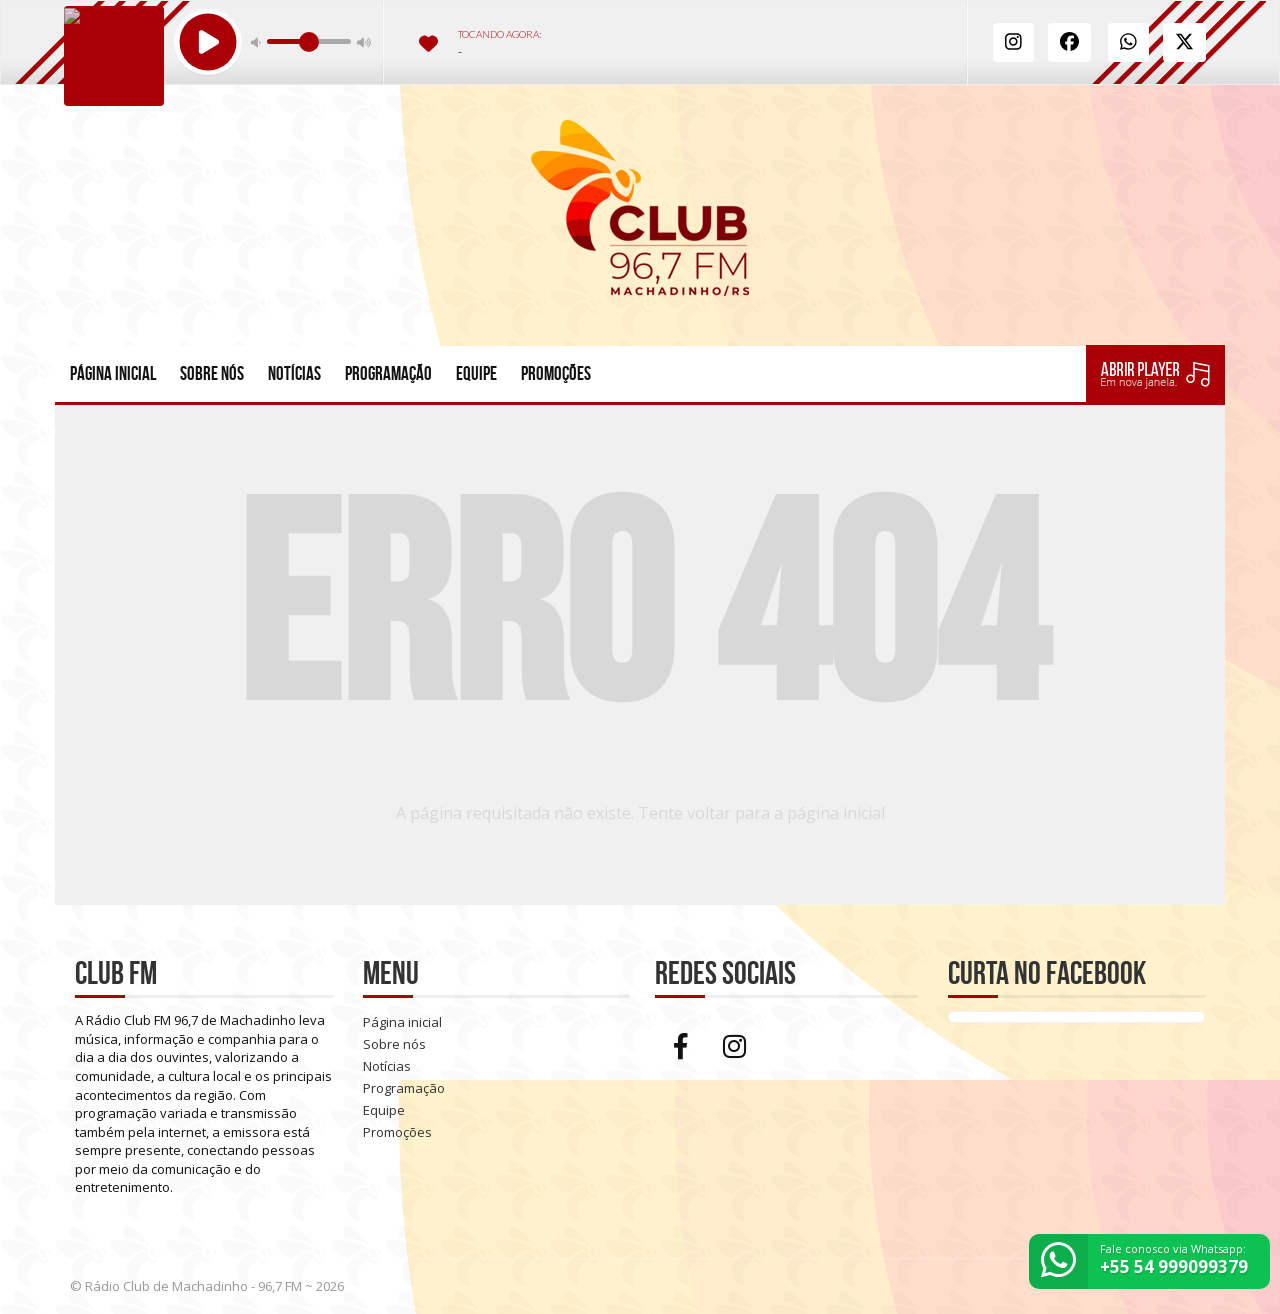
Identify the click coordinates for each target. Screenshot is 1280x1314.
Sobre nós (212, 373)
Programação (388, 373)
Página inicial (113, 373)
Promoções (556, 373)
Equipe (476, 373)
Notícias (294, 373)
